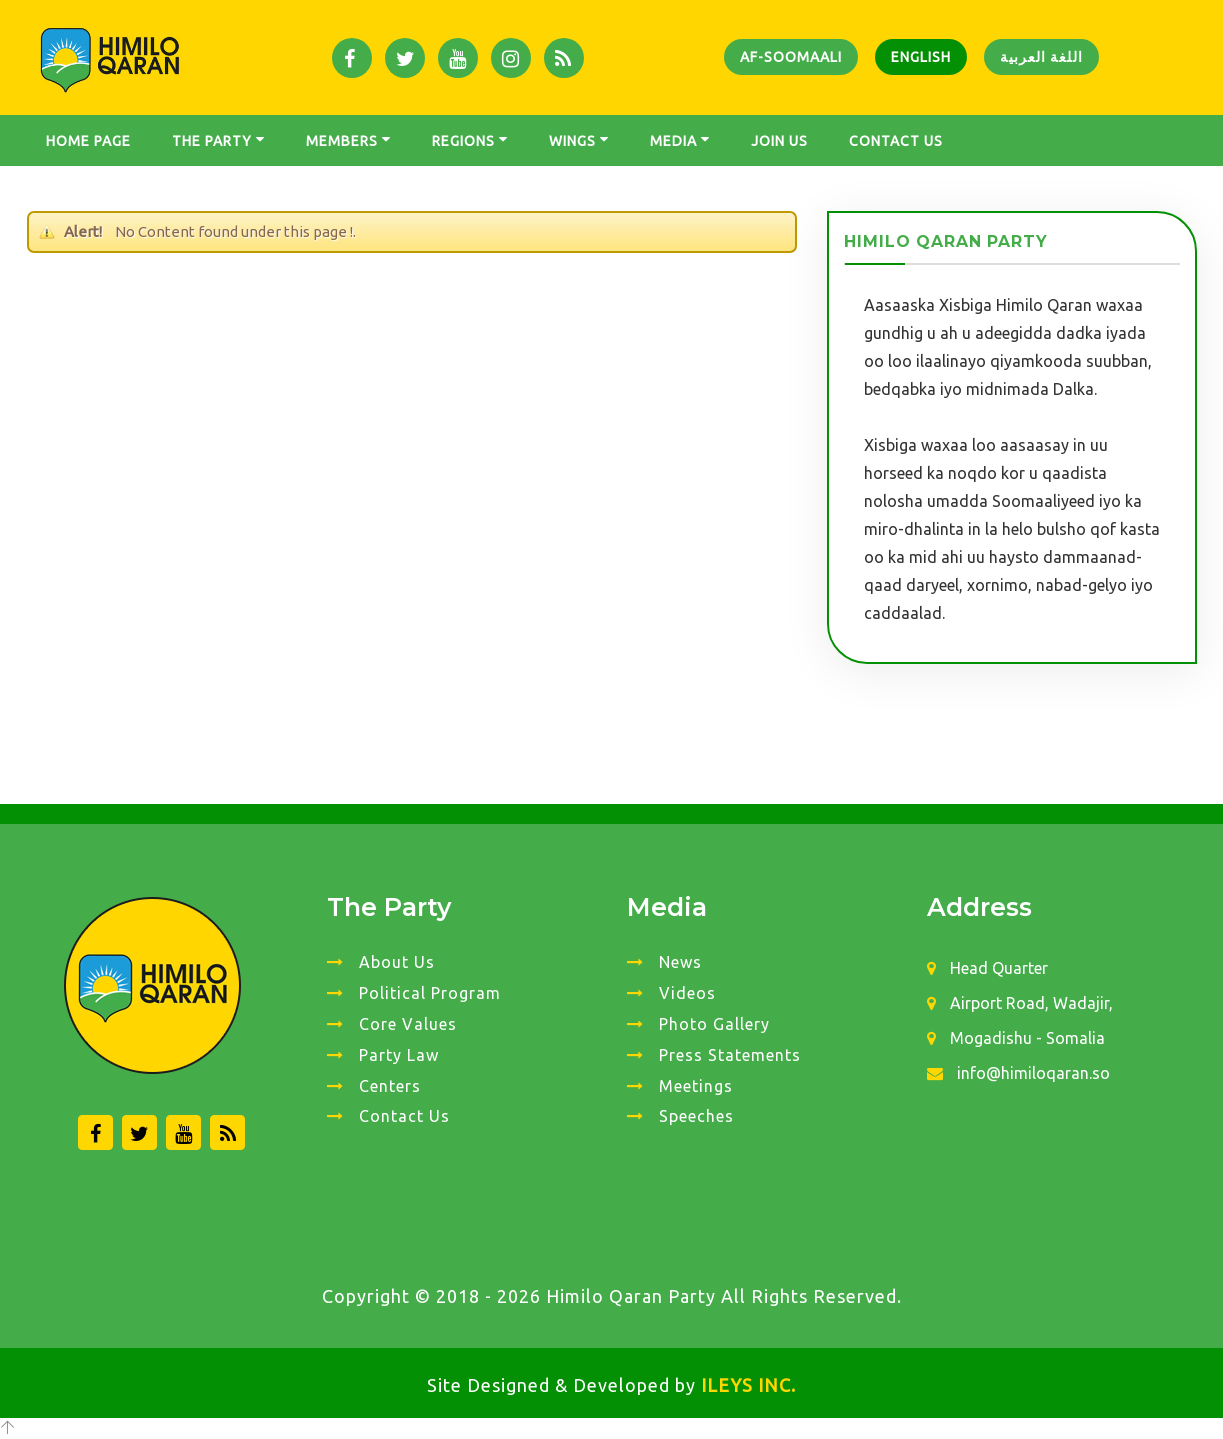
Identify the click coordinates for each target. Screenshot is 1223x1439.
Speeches (680, 1116)
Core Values (392, 1024)
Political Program (414, 993)
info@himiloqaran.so (1018, 1073)
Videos (671, 993)
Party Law (383, 1055)
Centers (374, 1086)
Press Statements (714, 1055)
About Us (381, 962)
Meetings (680, 1086)
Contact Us (388, 1116)
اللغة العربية (1041, 57)
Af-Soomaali (791, 57)
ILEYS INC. (748, 1385)
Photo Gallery (698, 1024)
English (921, 57)
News (664, 962)
